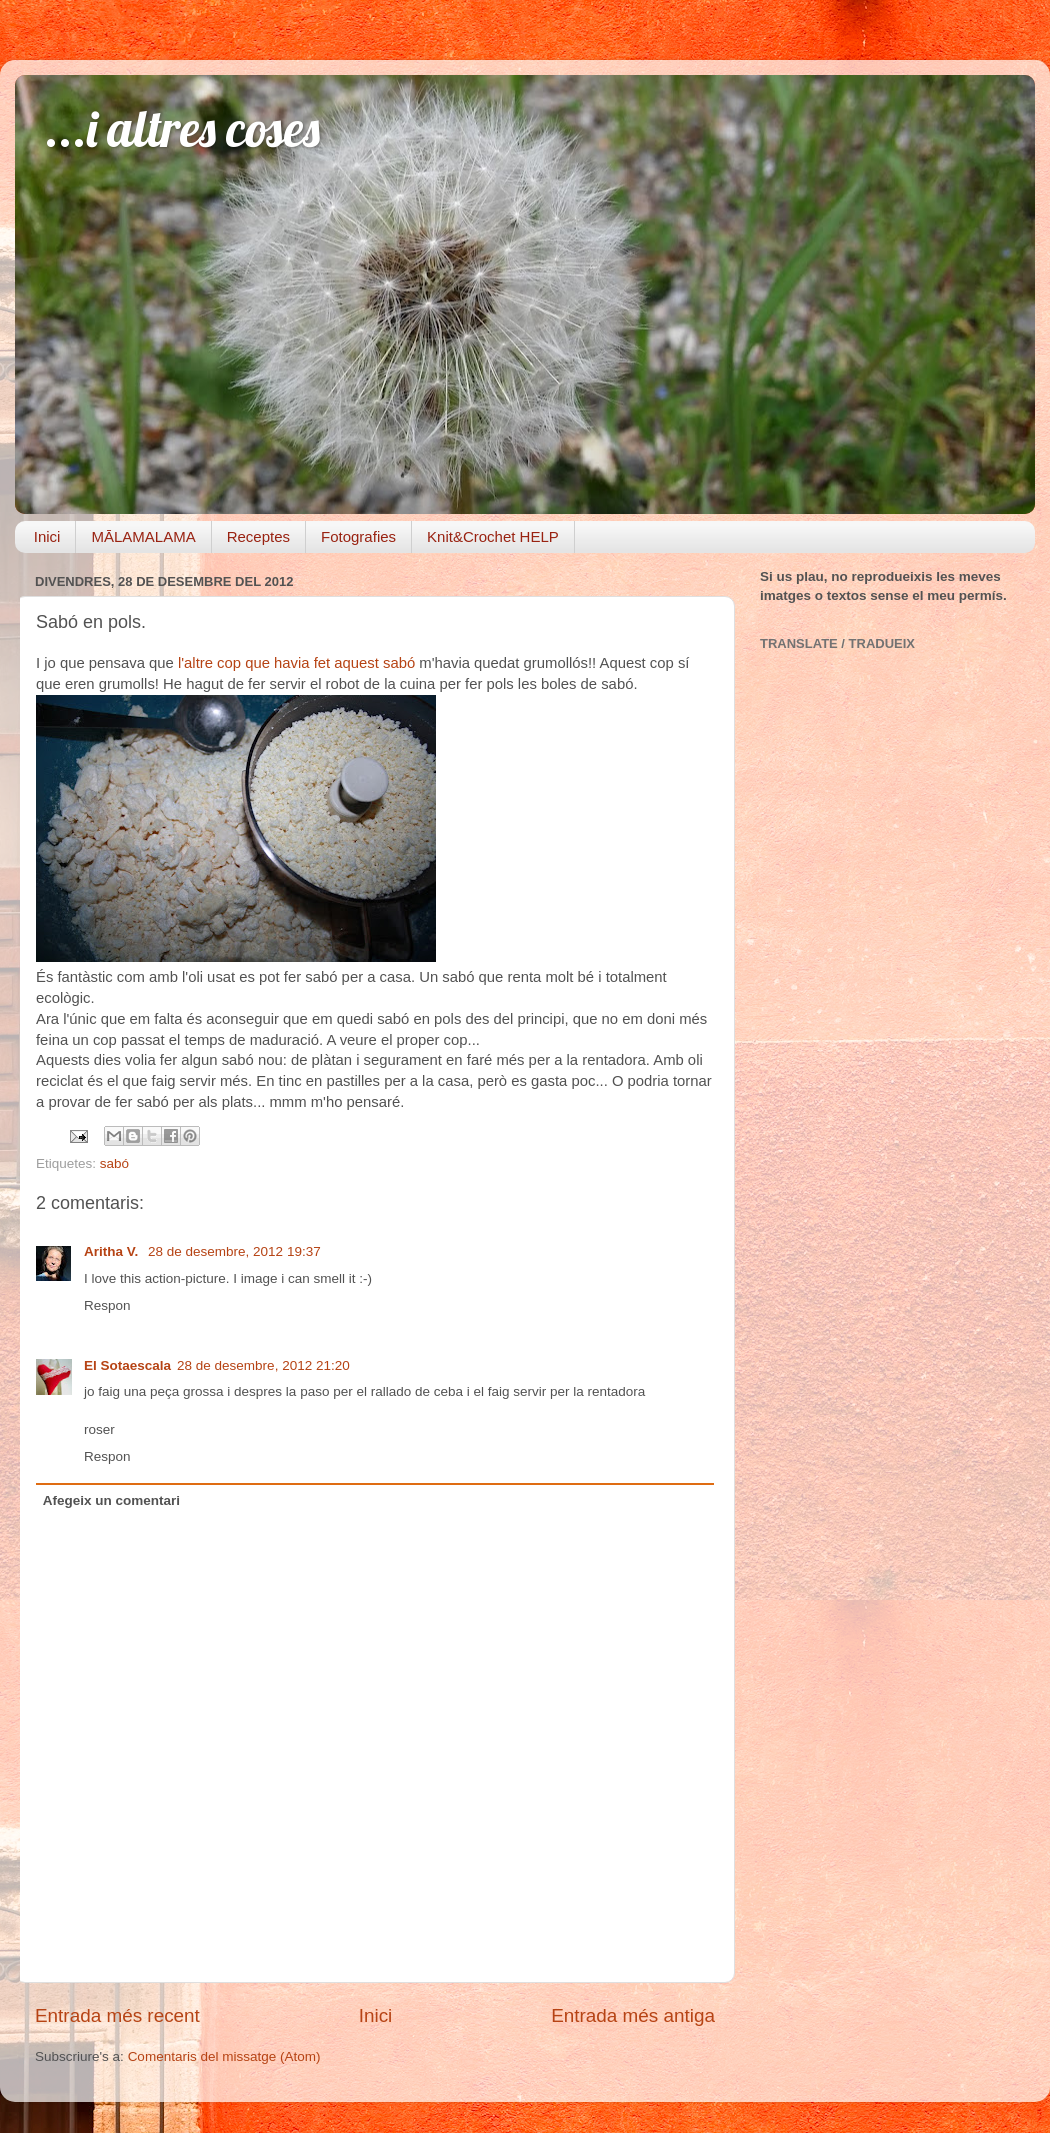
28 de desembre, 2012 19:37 (234, 1251)
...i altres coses (182, 128)
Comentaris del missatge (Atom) (224, 2056)
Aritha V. (113, 1251)
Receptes (258, 536)
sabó (114, 1163)
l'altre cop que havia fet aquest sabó (296, 663)
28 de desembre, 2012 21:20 (263, 1365)
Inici (47, 536)
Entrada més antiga (633, 2015)
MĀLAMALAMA (143, 536)
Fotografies (358, 536)
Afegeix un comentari (111, 1500)
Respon (107, 1305)
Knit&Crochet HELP (493, 536)
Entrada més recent (117, 2015)
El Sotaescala (127, 1365)
